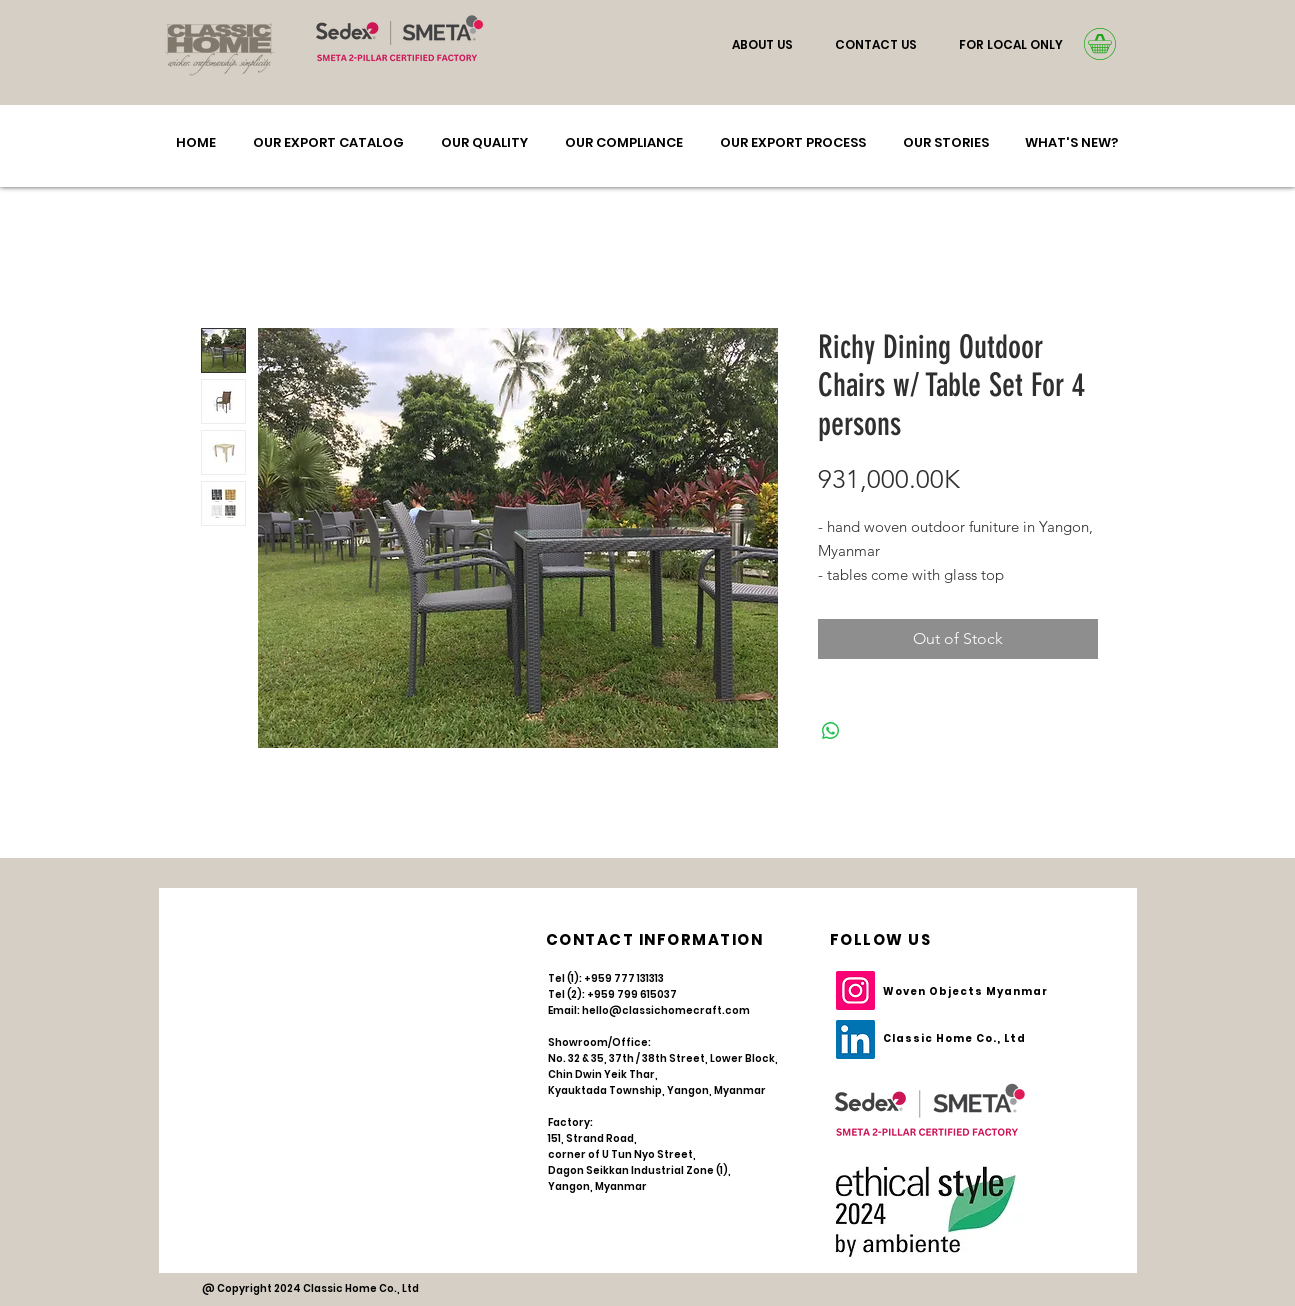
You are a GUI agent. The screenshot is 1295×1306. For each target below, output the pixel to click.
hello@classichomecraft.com (666, 1010)
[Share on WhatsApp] (831, 731)
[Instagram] (855, 990)
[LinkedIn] (855, 1039)
